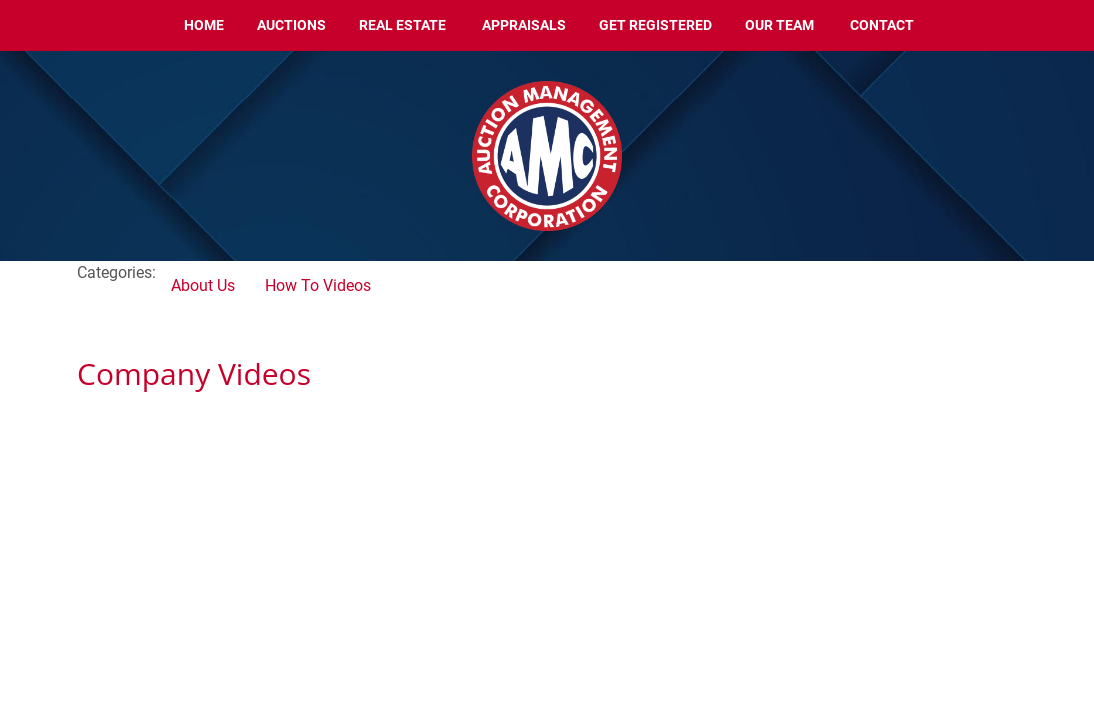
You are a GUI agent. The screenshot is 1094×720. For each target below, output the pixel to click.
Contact (882, 25)
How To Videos (318, 285)
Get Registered (655, 25)
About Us (203, 285)
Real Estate (402, 25)
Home (204, 25)
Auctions (291, 25)
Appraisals (524, 25)
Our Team (779, 25)
